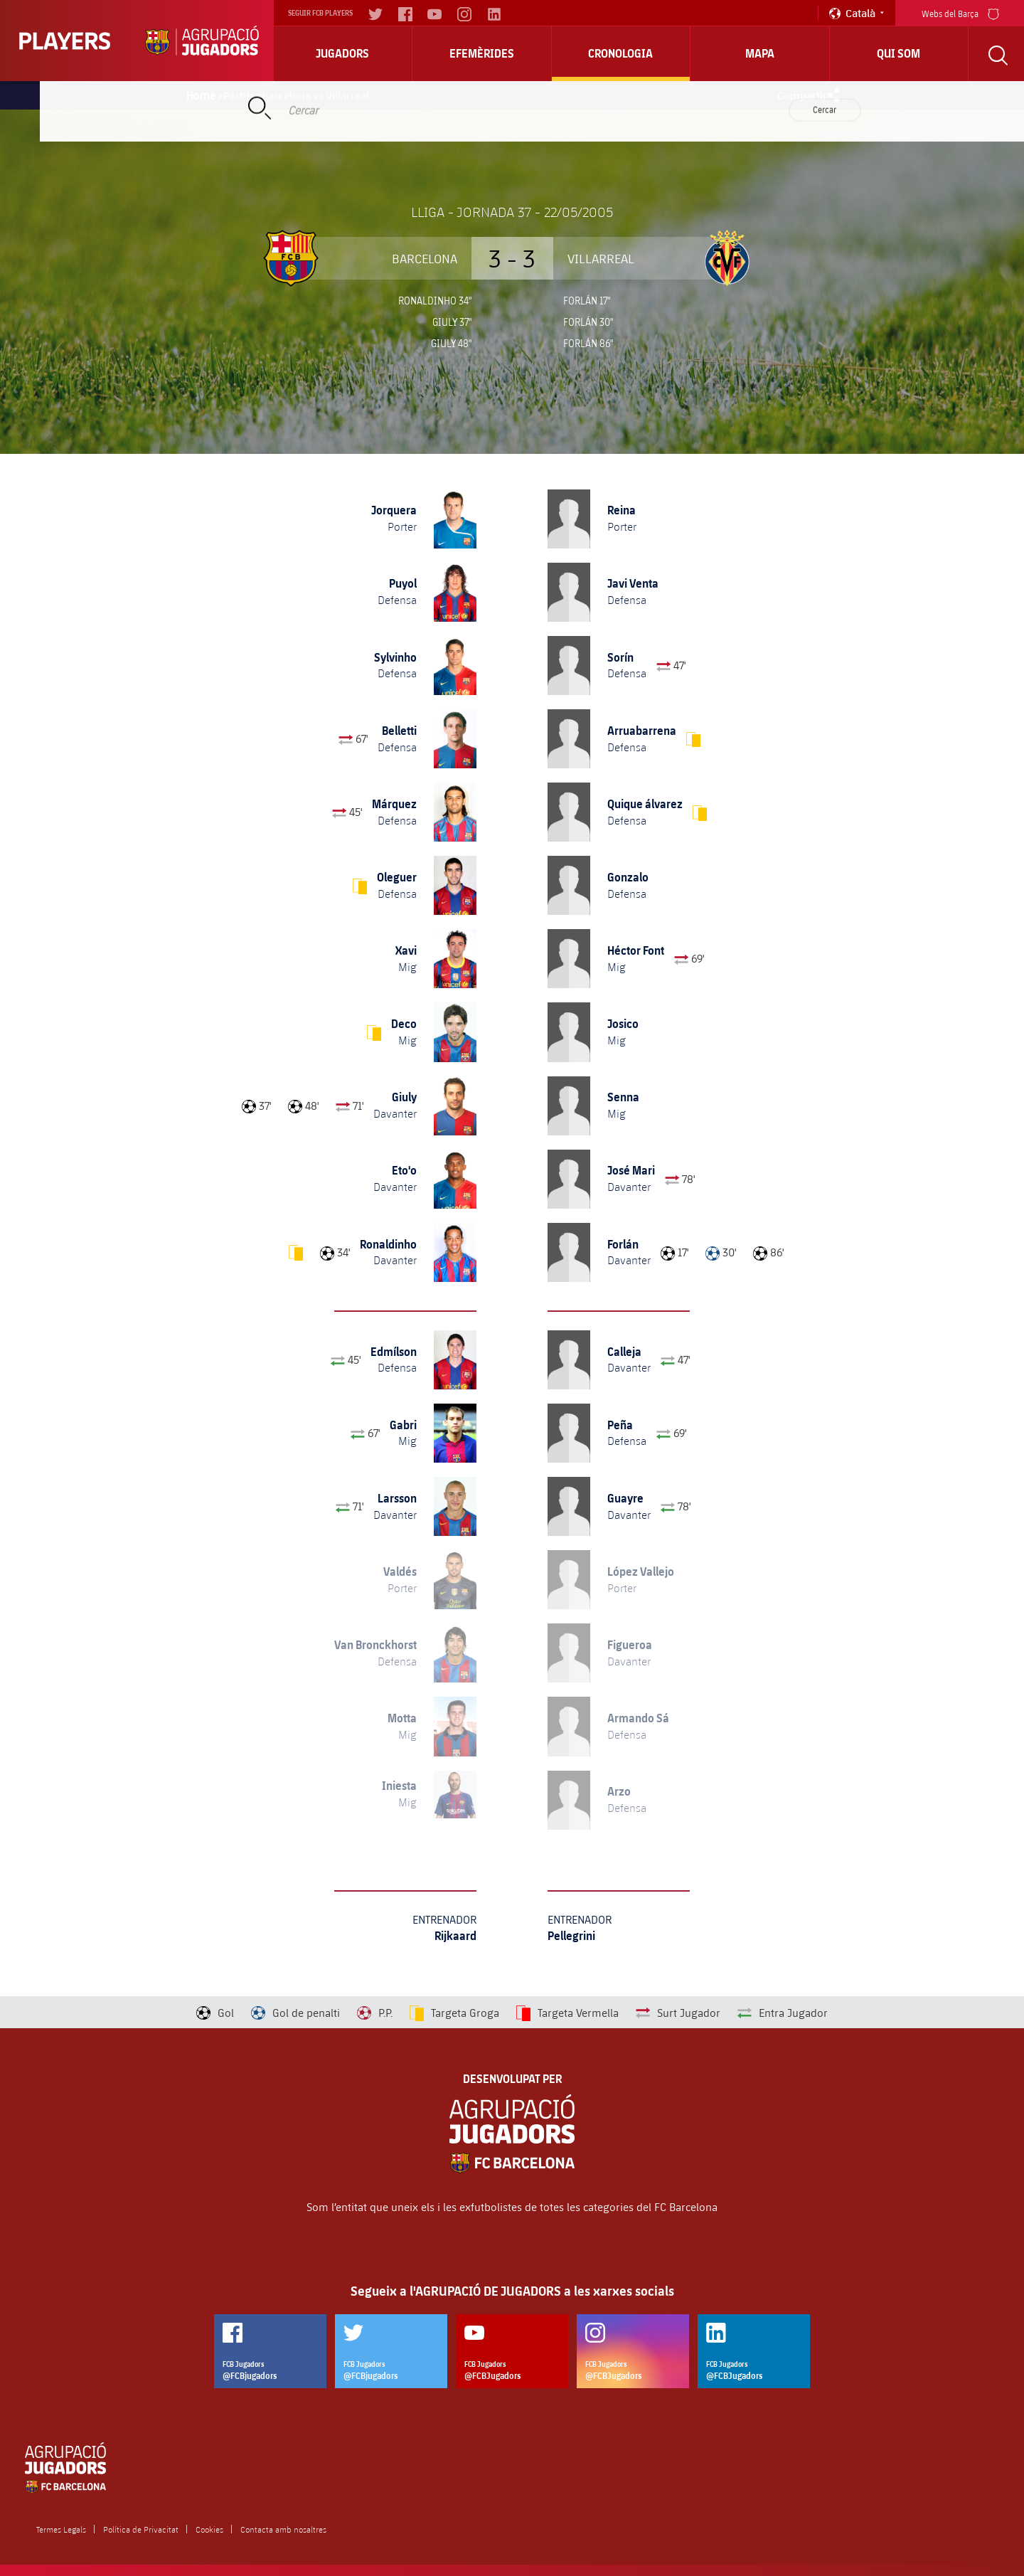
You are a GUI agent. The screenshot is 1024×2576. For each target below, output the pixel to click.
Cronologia (620, 53)
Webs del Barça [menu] (960, 12)
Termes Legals (61, 2529)
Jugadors (342, 53)
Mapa (759, 53)
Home (201, 95)
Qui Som (898, 53)
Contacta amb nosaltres (283, 2529)
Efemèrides (481, 53)
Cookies (209, 2529)
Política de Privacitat (140, 2529)
